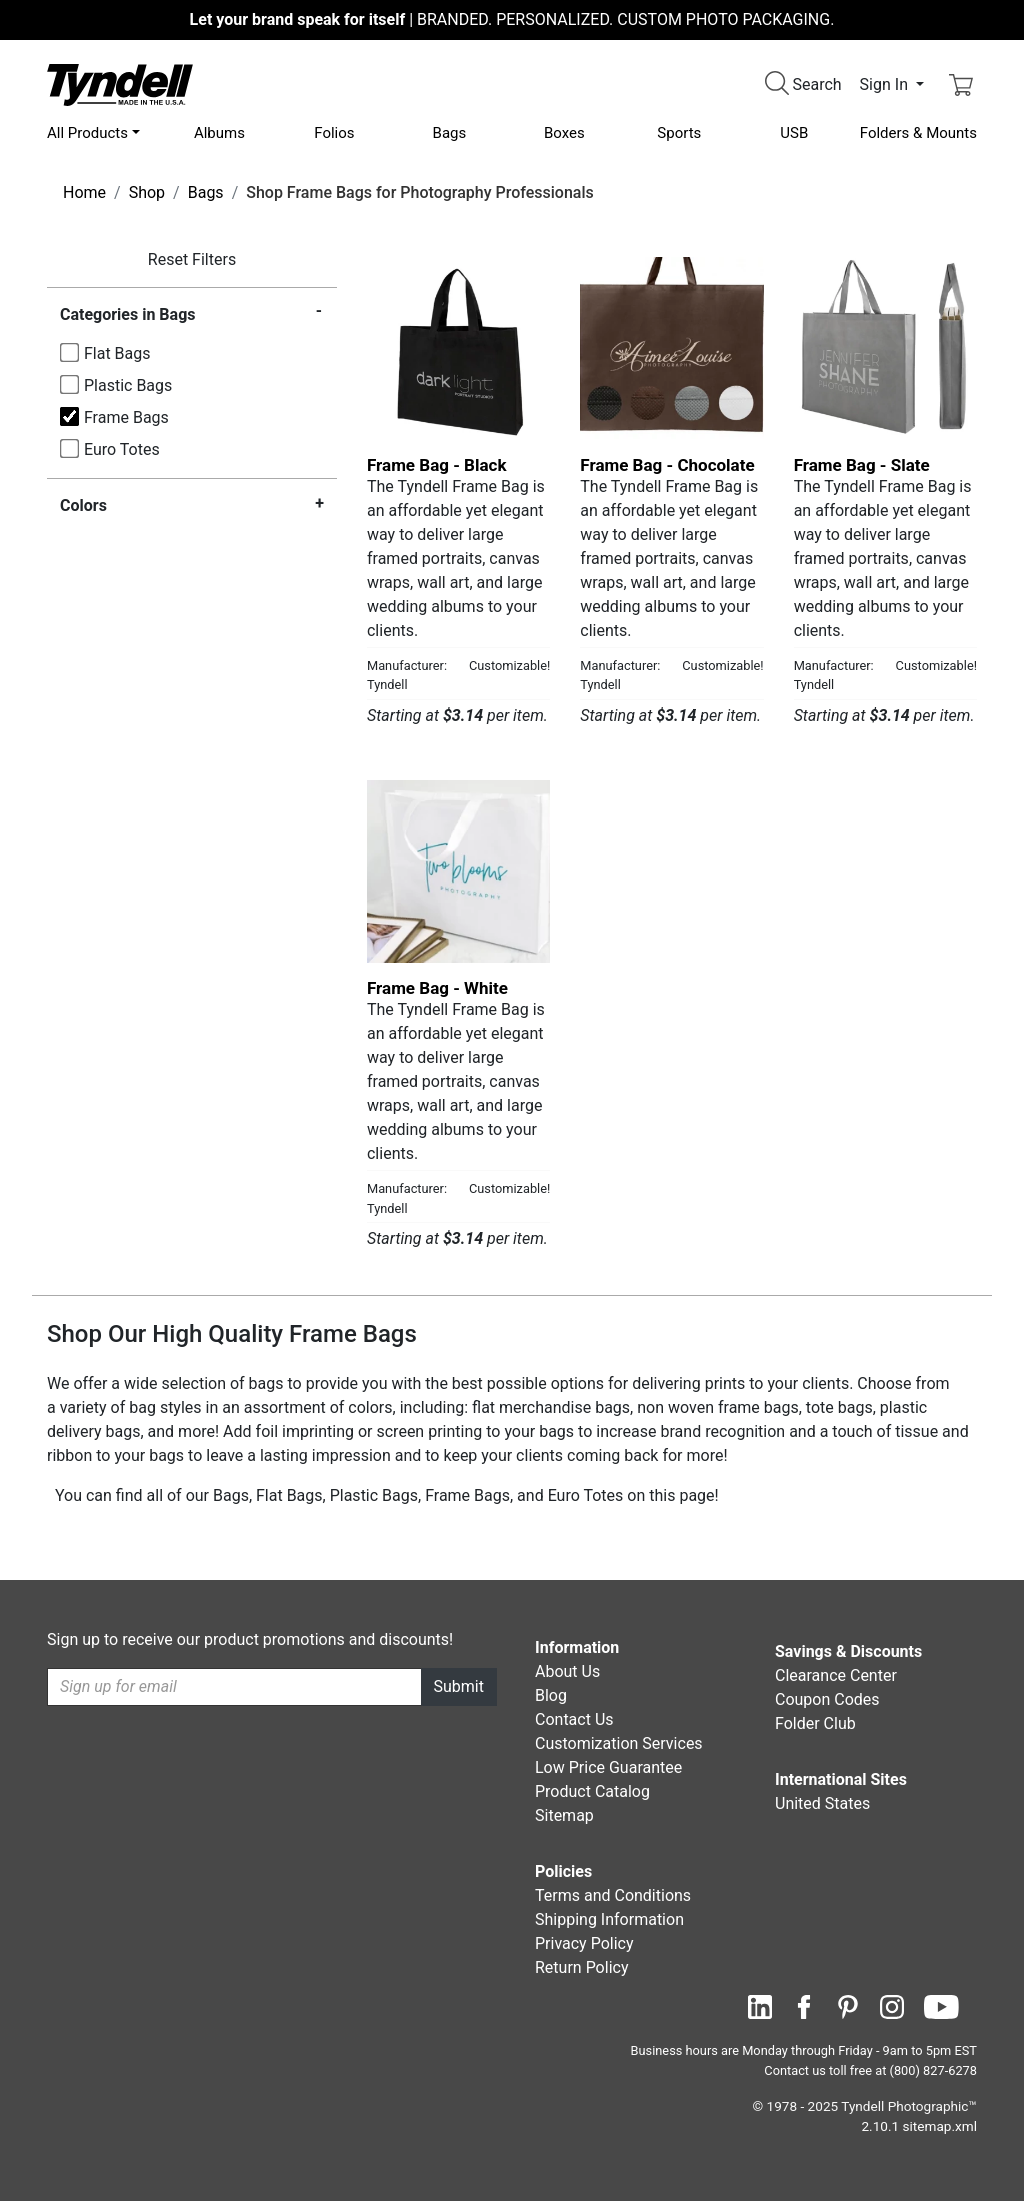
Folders (918, 133)
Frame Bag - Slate (862, 465)
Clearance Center (836, 1675)
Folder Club (815, 1723)
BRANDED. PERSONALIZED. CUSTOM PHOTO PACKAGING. (512, 19)
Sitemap (564, 1815)
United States (822, 1803)
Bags (450, 133)
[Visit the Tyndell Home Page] (120, 83)
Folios (334, 133)
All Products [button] (87, 133)
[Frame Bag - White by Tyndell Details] (458, 871)
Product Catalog (592, 1791)
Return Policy (581, 1967)
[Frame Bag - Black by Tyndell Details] (458, 348)
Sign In (886, 84)
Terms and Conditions (613, 1895)
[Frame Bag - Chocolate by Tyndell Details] (671, 348)
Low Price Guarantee (608, 1767)
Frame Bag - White (437, 988)
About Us (567, 1671)
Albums (219, 133)
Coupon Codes (827, 1699)
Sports (679, 133)
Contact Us (574, 1719)
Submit (459, 1686)
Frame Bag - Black (437, 465)
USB (794, 133)
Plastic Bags (128, 385)
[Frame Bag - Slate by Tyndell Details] (885, 348)
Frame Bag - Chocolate (667, 465)
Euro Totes (122, 449)
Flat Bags (117, 353)
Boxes (564, 133)
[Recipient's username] (234, 1687)
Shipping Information (609, 1919)
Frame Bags (126, 417)
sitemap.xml (940, 2126)
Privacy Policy (584, 1943)
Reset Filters (192, 259)
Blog (551, 1695)
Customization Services (619, 1743)
